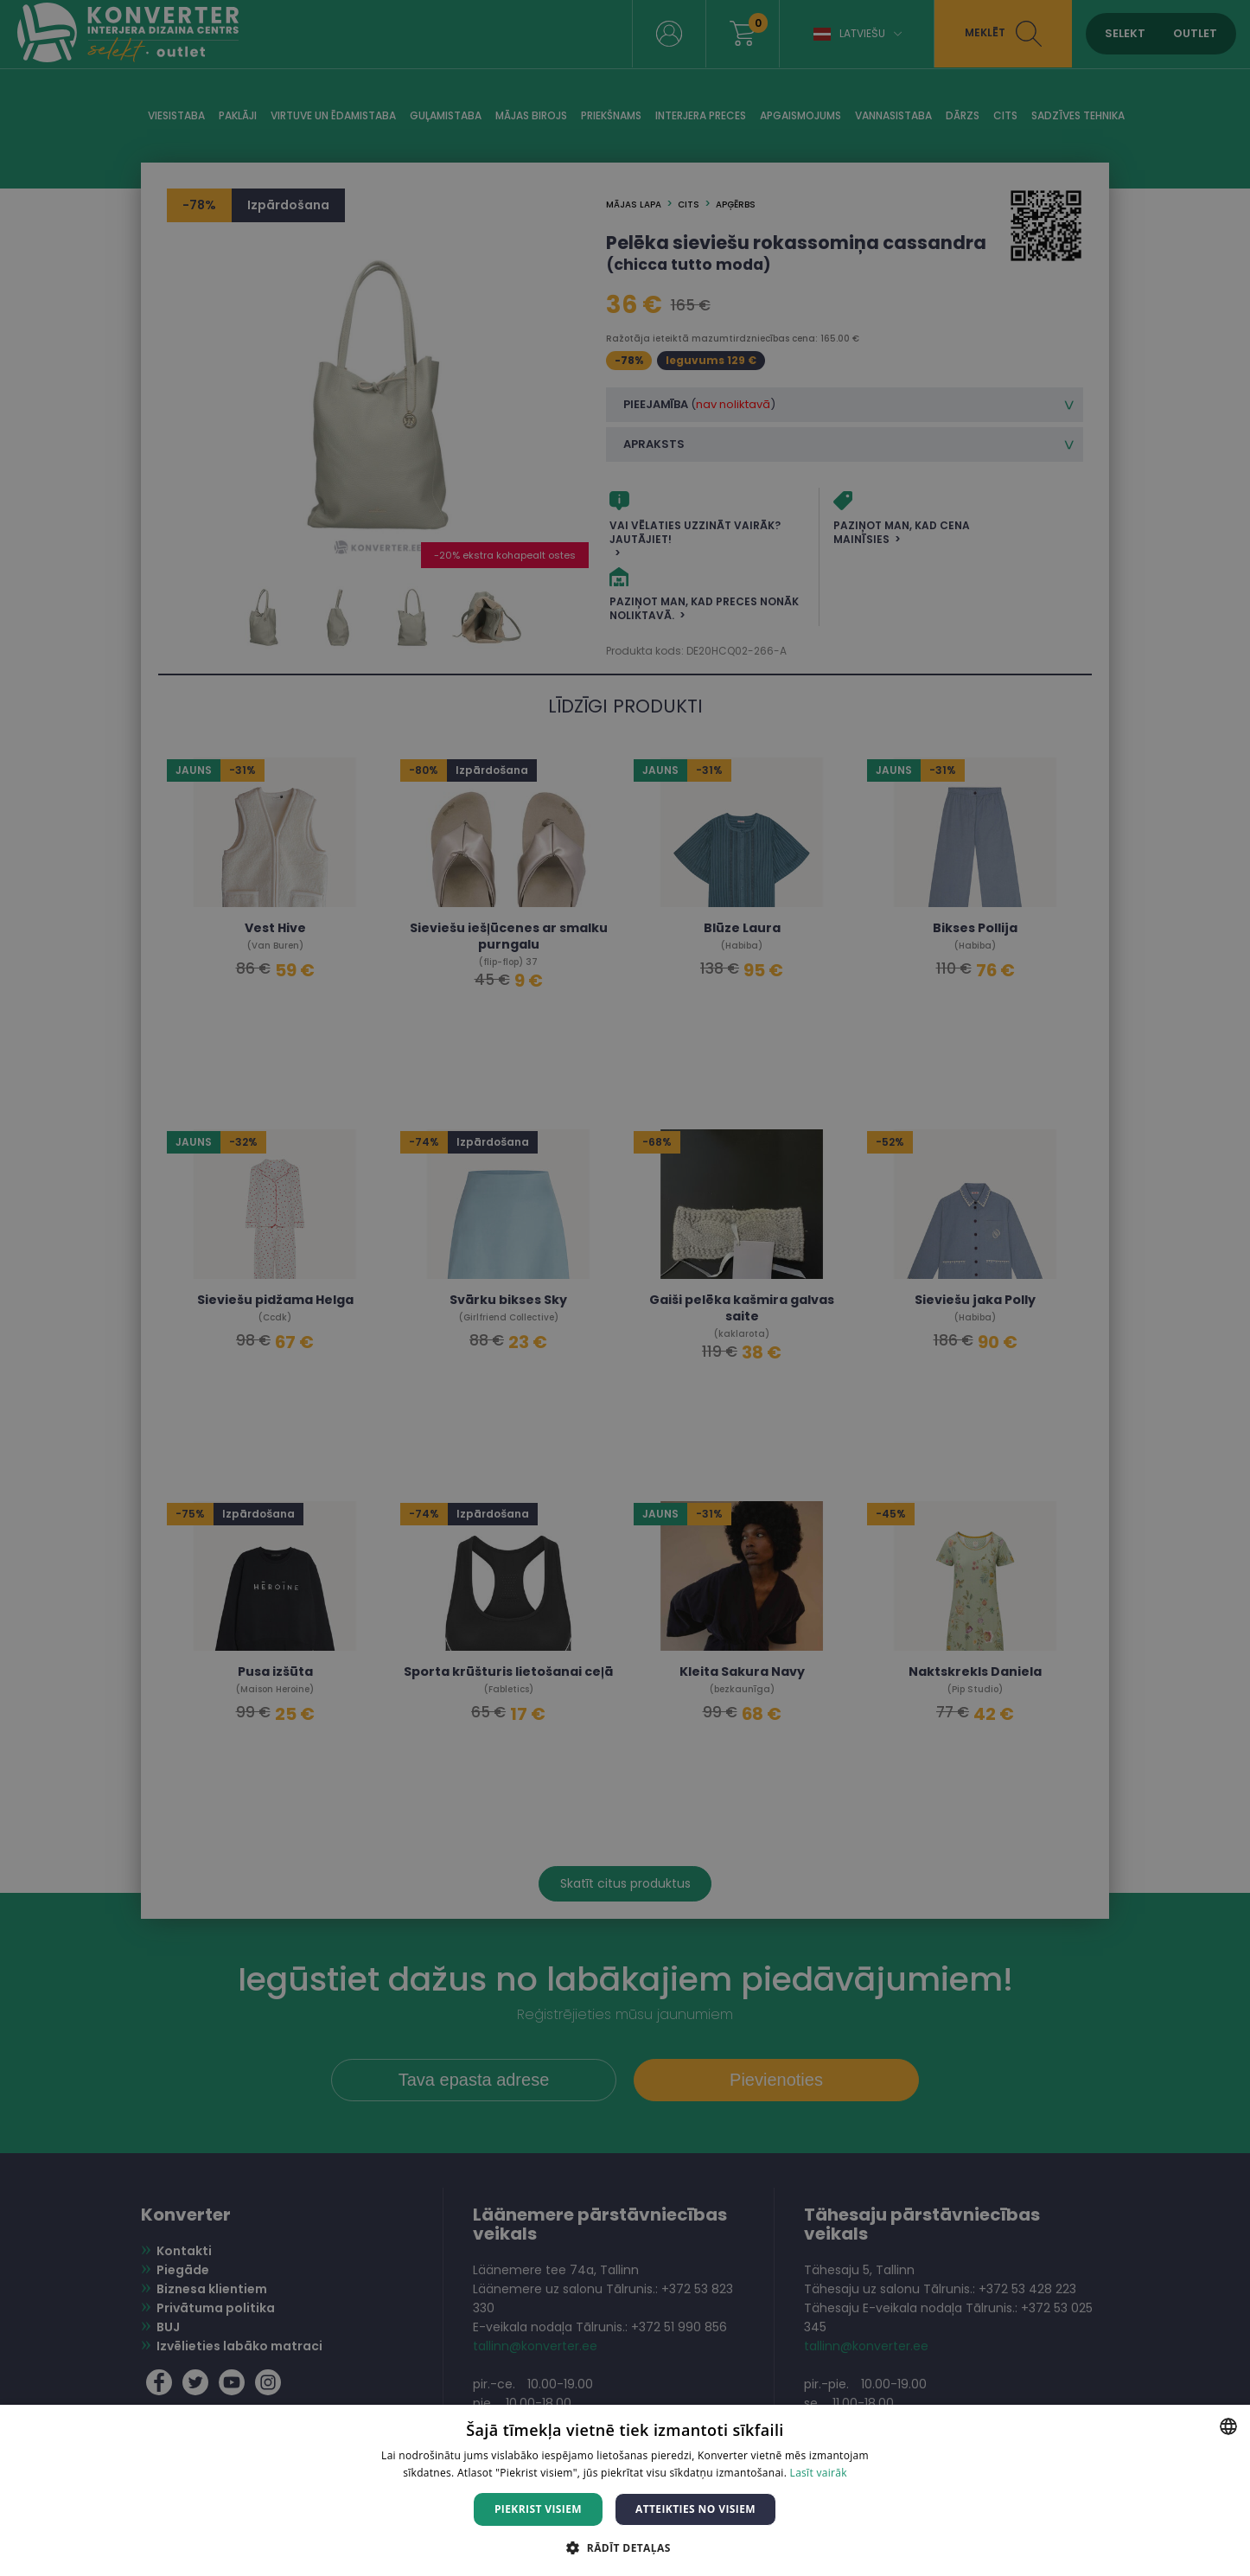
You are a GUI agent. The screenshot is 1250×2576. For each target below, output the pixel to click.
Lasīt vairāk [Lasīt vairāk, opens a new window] (818, 2472)
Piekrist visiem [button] (538, 2509)
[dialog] (625, 1288)
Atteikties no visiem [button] (695, 2509)
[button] (624, 2547)
